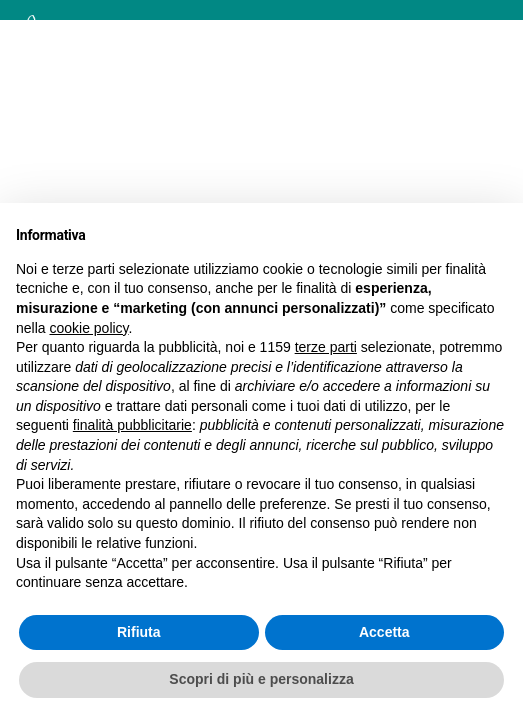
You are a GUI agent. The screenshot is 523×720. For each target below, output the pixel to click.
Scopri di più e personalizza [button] (261, 679)
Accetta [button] (384, 632)
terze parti (326, 347)
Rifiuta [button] (139, 632)
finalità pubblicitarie (132, 425)
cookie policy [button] (88, 328)
